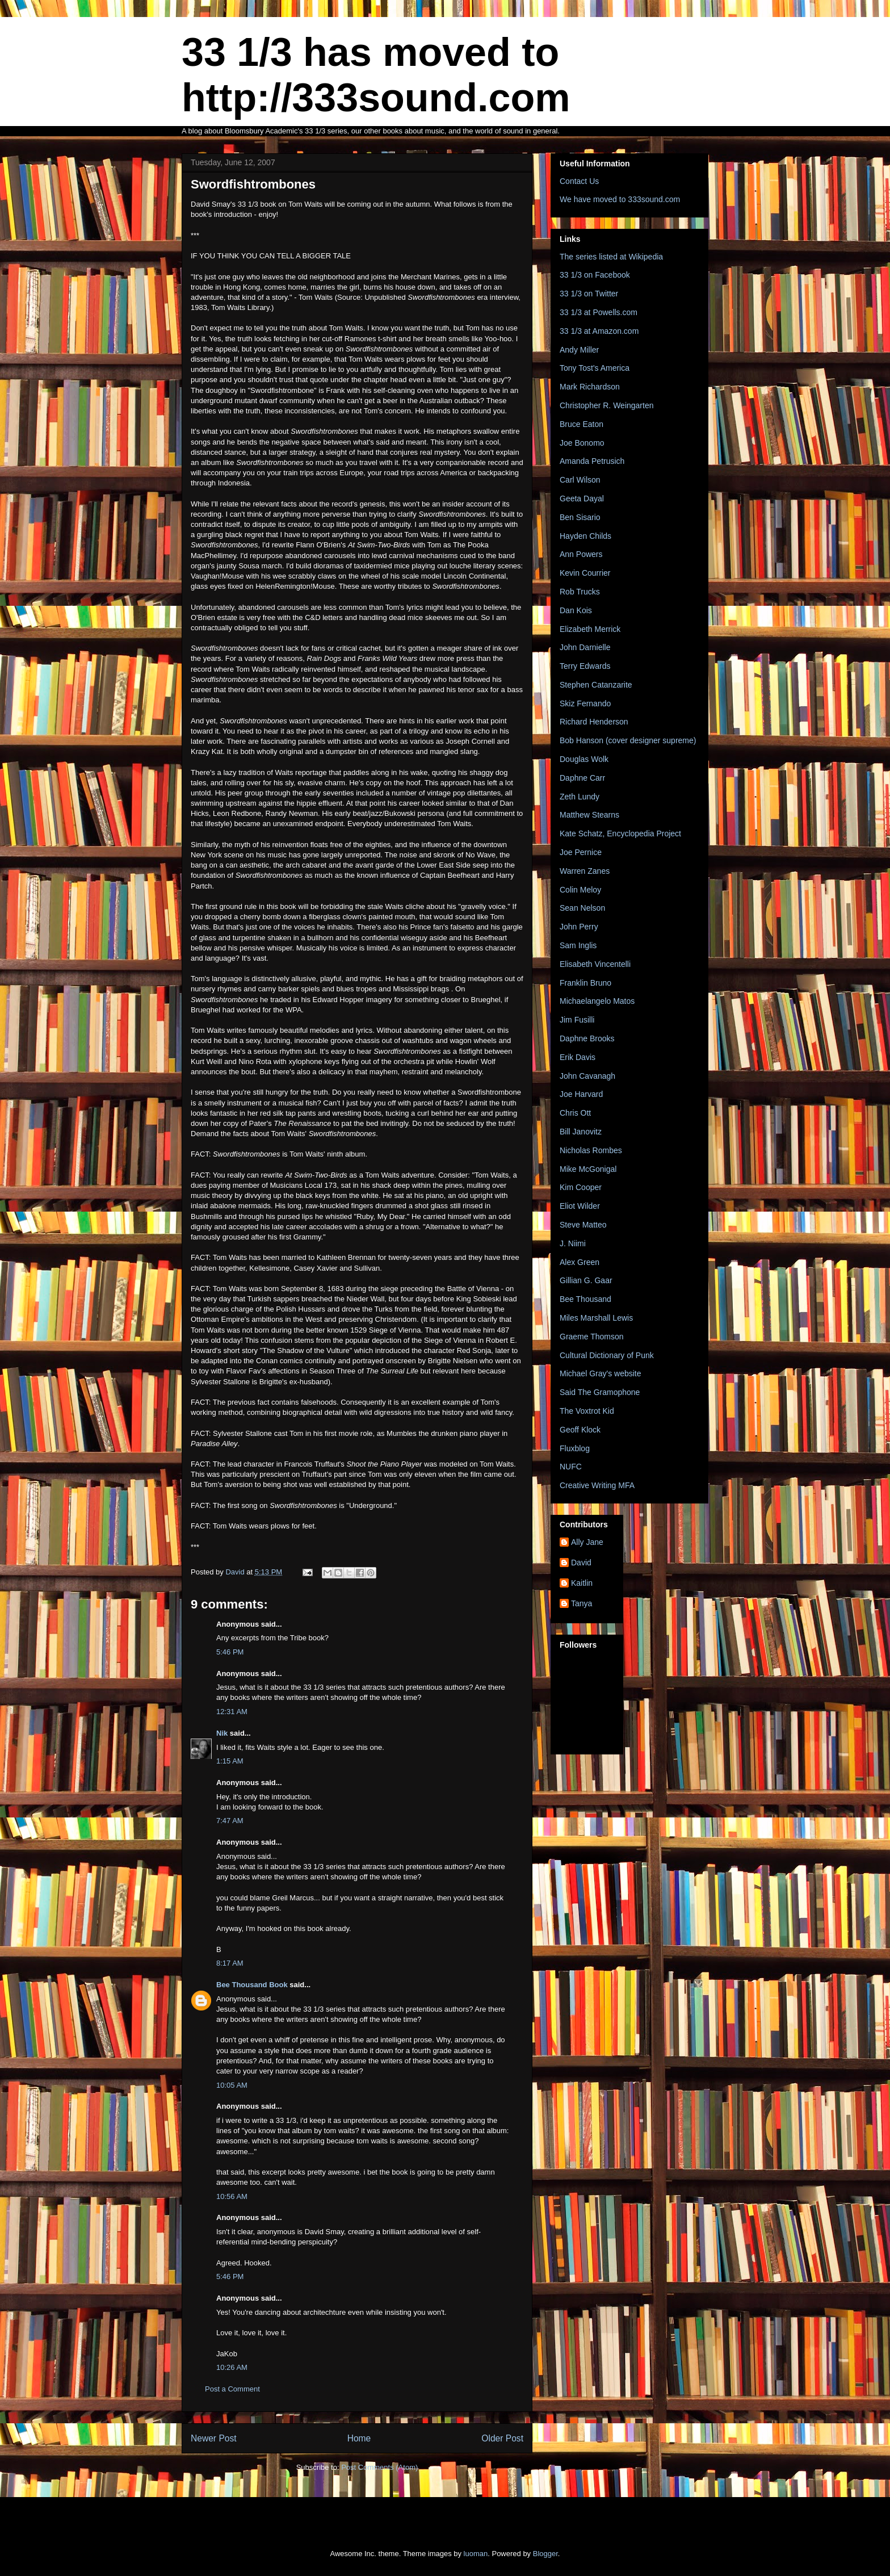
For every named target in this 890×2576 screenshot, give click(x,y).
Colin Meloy (580, 889)
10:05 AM (231, 2085)
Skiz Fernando (585, 703)
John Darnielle (585, 647)
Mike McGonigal (588, 1169)
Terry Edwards (585, 666)
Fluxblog (575, 1448)
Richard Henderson (594, 721)
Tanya (581, 1603)
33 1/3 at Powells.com (598, 312)
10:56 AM (231, 2196)
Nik (222, 1733)
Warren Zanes (585, 871)
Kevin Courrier (585, 572)
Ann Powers (581, 554)
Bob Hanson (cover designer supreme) (628, 740)
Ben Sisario (580, 517)
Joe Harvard (581, 1094)
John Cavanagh (587, 1075)
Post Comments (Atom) (379, 2467)
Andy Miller (579, 349)
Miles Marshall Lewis (596, 1317)
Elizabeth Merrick (590, 629)
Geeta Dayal (582, 498)
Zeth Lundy (579, 796)
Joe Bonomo (582, 442)
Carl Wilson (580, 479)
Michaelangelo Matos (597, 1001)
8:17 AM (230, 1963)
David (581, 1562)
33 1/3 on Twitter (589, 293)
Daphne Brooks (587, 1038)
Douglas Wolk (584, 759)
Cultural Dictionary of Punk (607, 1355)
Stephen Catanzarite (596, 684)
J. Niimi (573, 1243)
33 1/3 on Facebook (595, 274)
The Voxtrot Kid (587, 1410)
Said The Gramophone (600, 1392)
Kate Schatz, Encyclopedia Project (620, 833)
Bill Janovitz (581, 1131)
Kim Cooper (581, 1187)
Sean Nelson (582, 907)
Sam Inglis (578, 945)
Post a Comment (232, 2389)
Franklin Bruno (585, 982)
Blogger (545, 2553)
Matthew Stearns (589, 814)
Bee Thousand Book (252, 1984)
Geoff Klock (580, 1429)
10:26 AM (231, 2367)
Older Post (502, 2438)
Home (359, 2438)
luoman (476, 2553)
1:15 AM (230, 1761)
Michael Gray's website (600, 1373)
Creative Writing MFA (597, 1485)
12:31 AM (231, 1711)
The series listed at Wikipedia (611, 256)
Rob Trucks (580, 591)
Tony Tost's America (594, 367)
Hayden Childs (585, 536)
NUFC (571, 1466)
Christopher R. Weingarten (606, 405)
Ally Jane (587, 1542)
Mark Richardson (590, 386)
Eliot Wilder (580, 1205)
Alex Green (579, 1262)
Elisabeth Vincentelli (595, 964)
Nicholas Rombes (591, 1150)
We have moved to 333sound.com (620, 199)
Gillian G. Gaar (586, 1280)
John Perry (579, 926)
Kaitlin (582, 1583)
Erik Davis (577, 1057)
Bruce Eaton (581, 424)
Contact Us (579, 181)
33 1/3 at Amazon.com (599, 331)
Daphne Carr (582, 777)
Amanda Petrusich (592, 461)
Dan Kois (576, 610)
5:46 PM (230, 1652)
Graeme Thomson (592, 1336)
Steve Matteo (583, 1224)
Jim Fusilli (577, 1019)
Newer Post (214, 2438)
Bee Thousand (585, 1299)
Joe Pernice (581, 852)
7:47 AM (230, 1820)
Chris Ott (575, 1112)
